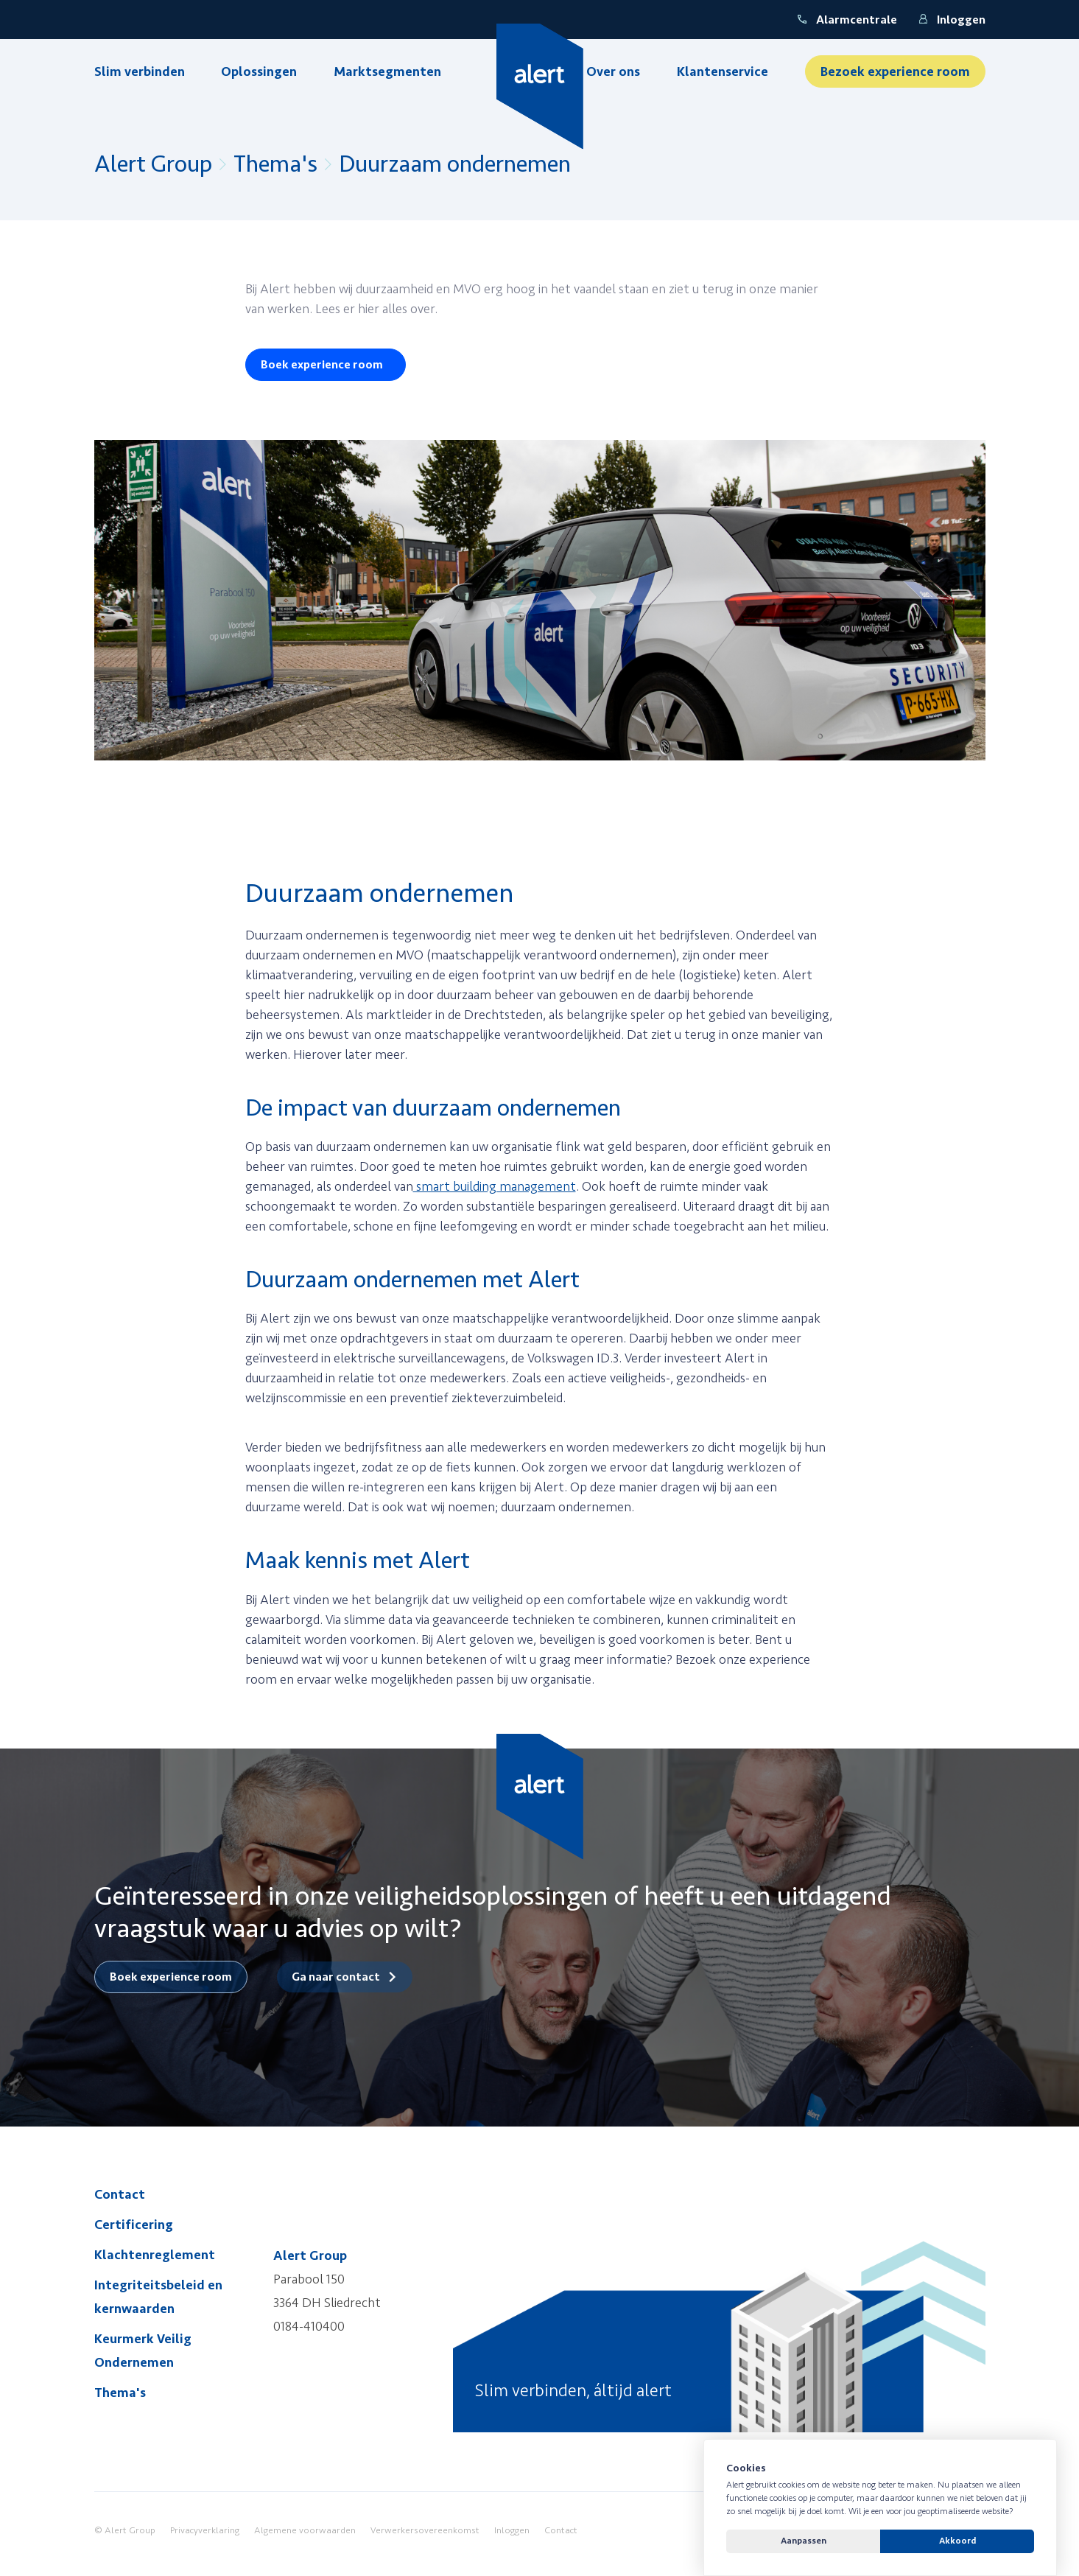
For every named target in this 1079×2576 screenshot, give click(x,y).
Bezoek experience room (895, 71)
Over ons (613, 71)
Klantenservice (722, 71)
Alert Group (153, 164)
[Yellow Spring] (539, 87)
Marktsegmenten (387, 71)
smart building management (494, 1186)
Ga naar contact (336, 1977)
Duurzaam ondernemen (455, 164)
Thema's (275, 164)
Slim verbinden (139, 71)
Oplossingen (259, 71)
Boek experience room (322, 364)
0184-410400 (309, 2326)
